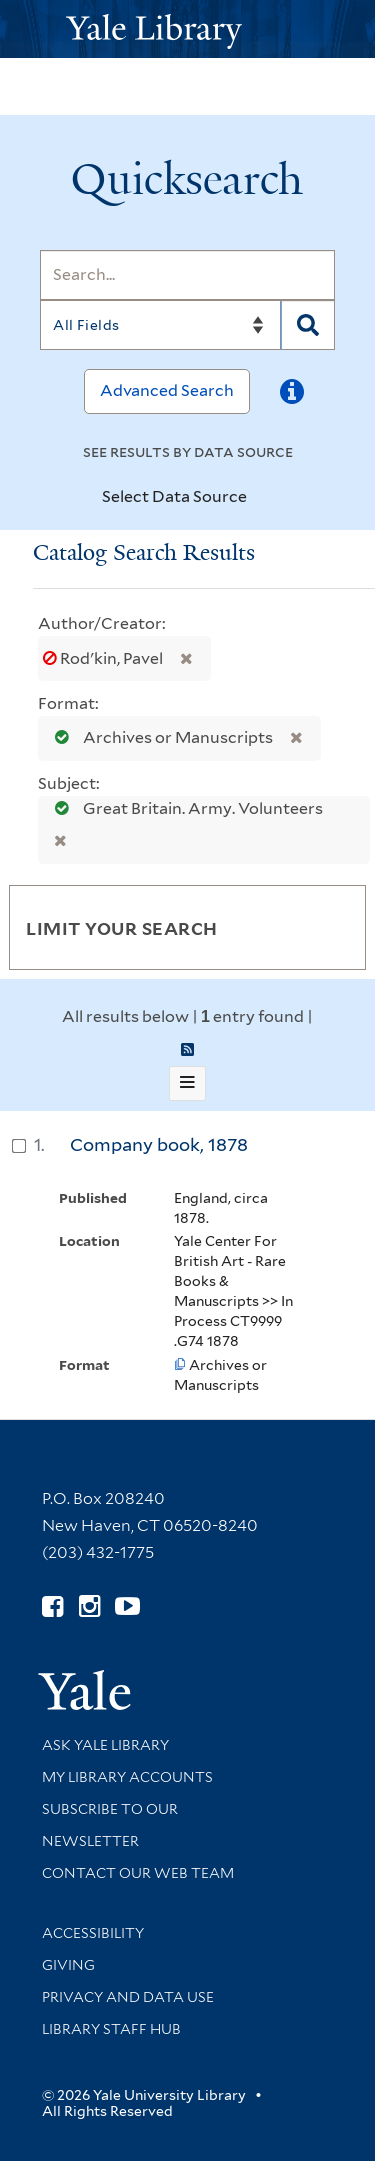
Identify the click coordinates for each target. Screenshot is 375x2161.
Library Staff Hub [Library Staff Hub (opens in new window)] (111, 2029)
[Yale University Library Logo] (188, 29)
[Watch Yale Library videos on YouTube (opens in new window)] (127, 1606)
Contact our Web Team (138, 1873)
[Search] (187, 275)
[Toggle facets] (327, 927)
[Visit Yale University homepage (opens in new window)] (84, 1683)
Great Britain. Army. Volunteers (183, 808)
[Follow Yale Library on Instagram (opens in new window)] (89, 1606)
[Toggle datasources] (264, 498)
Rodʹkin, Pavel (104, 658)
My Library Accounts (127, 1777)
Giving (68, 1965)
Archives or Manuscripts (159, 737)
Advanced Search (167, 390)
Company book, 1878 (159, 1144)
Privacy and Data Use (128, 1997)
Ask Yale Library (105, 1745)
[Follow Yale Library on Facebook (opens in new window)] (52, 1606)
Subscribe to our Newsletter (110, 1825)
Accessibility (93, 1933)
